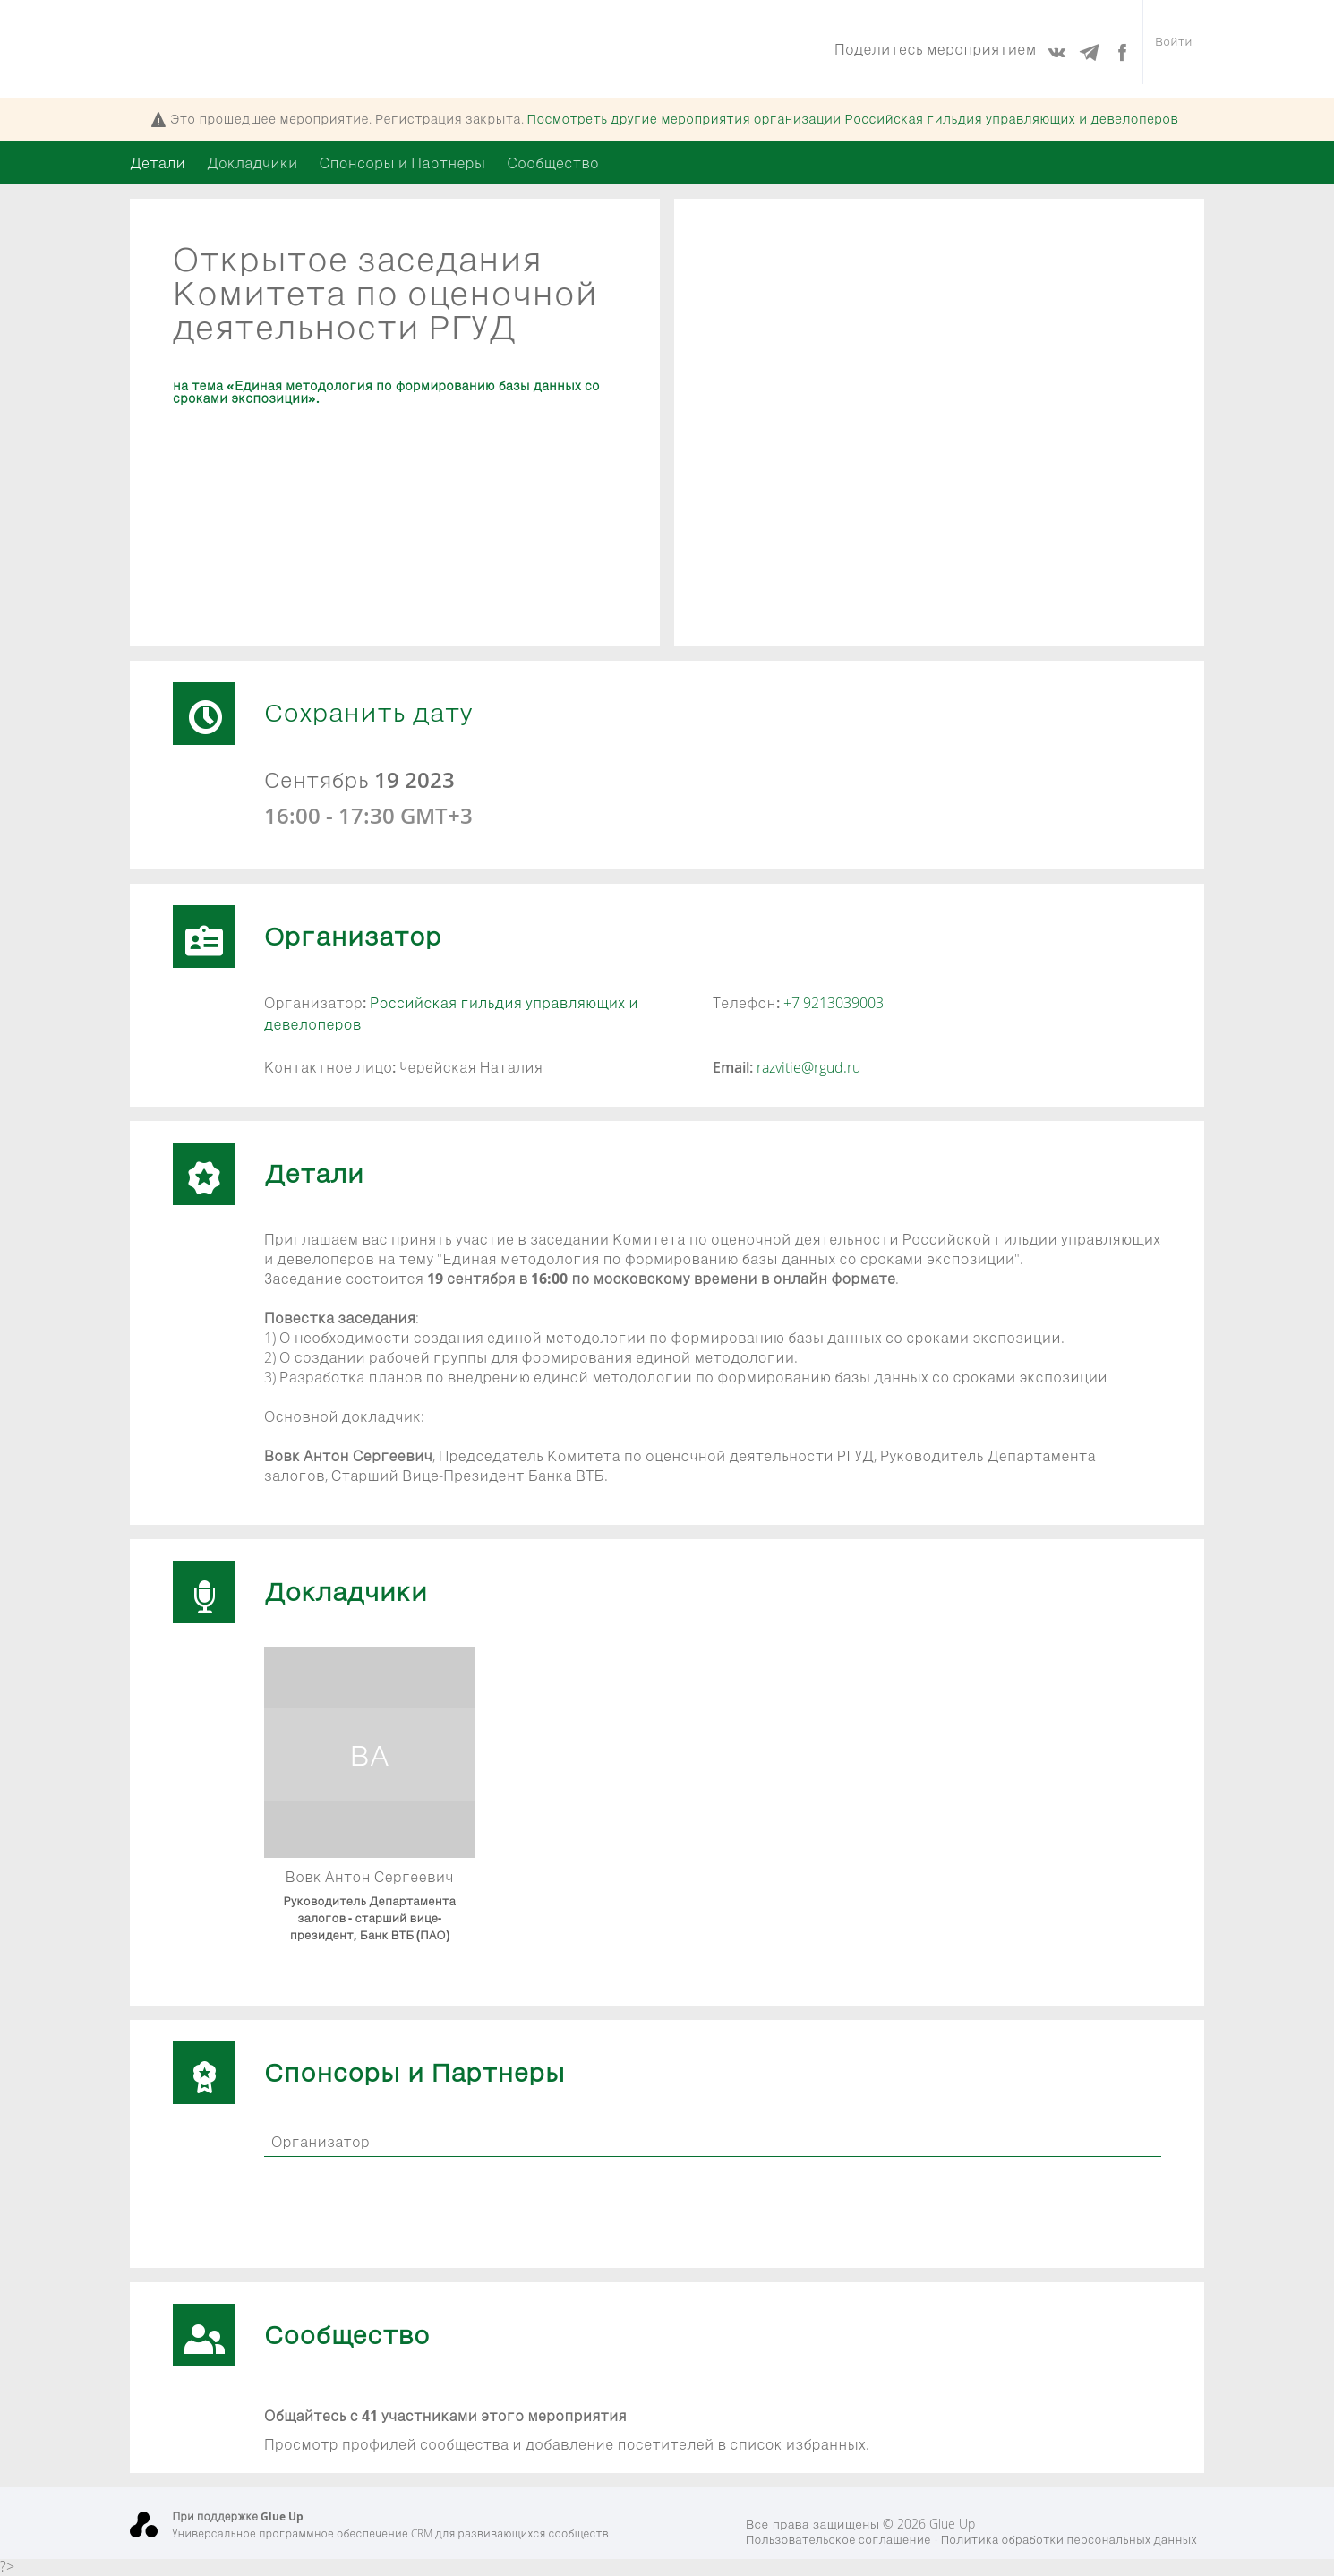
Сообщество (553, 163)
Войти (1171, 48)
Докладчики (252, 163)
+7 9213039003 (833, 1003)
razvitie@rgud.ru (808, 1067)
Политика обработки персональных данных (1069, 2539)
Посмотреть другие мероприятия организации (853, 118)
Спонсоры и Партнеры (402, 163)
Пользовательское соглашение (838, 2539)
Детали (157, 163)
